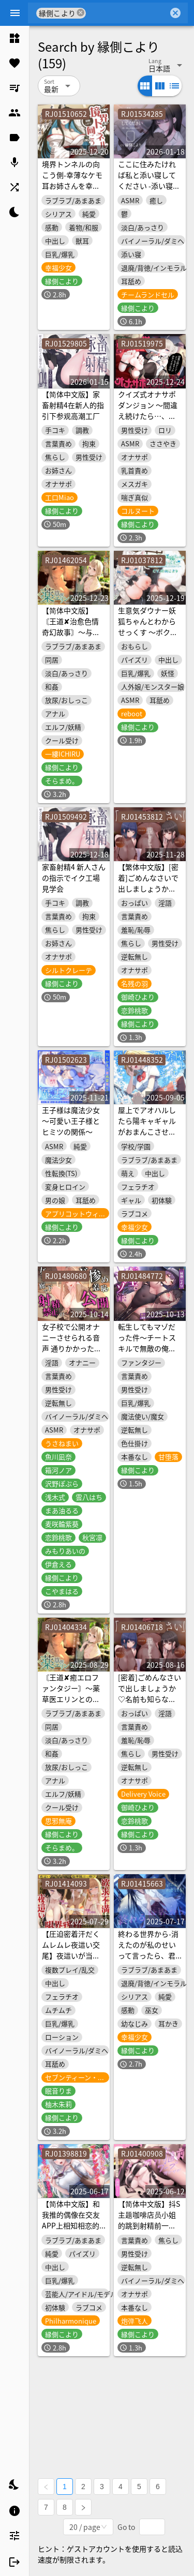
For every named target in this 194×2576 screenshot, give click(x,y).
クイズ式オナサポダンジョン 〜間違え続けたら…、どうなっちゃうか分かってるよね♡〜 (147, 416)
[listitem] (14, 38)
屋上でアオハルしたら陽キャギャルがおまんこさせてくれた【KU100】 (147, 1126)
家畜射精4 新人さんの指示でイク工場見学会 (74, 878)
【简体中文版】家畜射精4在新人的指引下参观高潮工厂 (73, 405)
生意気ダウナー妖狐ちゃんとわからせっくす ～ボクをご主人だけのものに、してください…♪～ (147, 637)
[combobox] (127, 13)
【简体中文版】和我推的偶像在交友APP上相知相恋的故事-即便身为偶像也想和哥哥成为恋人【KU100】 (72, 2230)
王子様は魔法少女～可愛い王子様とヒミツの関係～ (71, 1121)
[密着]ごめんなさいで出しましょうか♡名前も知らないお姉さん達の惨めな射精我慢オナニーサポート (149, 1704)
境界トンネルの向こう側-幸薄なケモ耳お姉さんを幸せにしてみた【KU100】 (72, 186)
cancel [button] (81, 12)
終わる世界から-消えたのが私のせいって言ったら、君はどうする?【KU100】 (148, 1955)
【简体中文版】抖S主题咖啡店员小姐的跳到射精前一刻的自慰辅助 (149, 2219)
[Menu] (15, 13)
